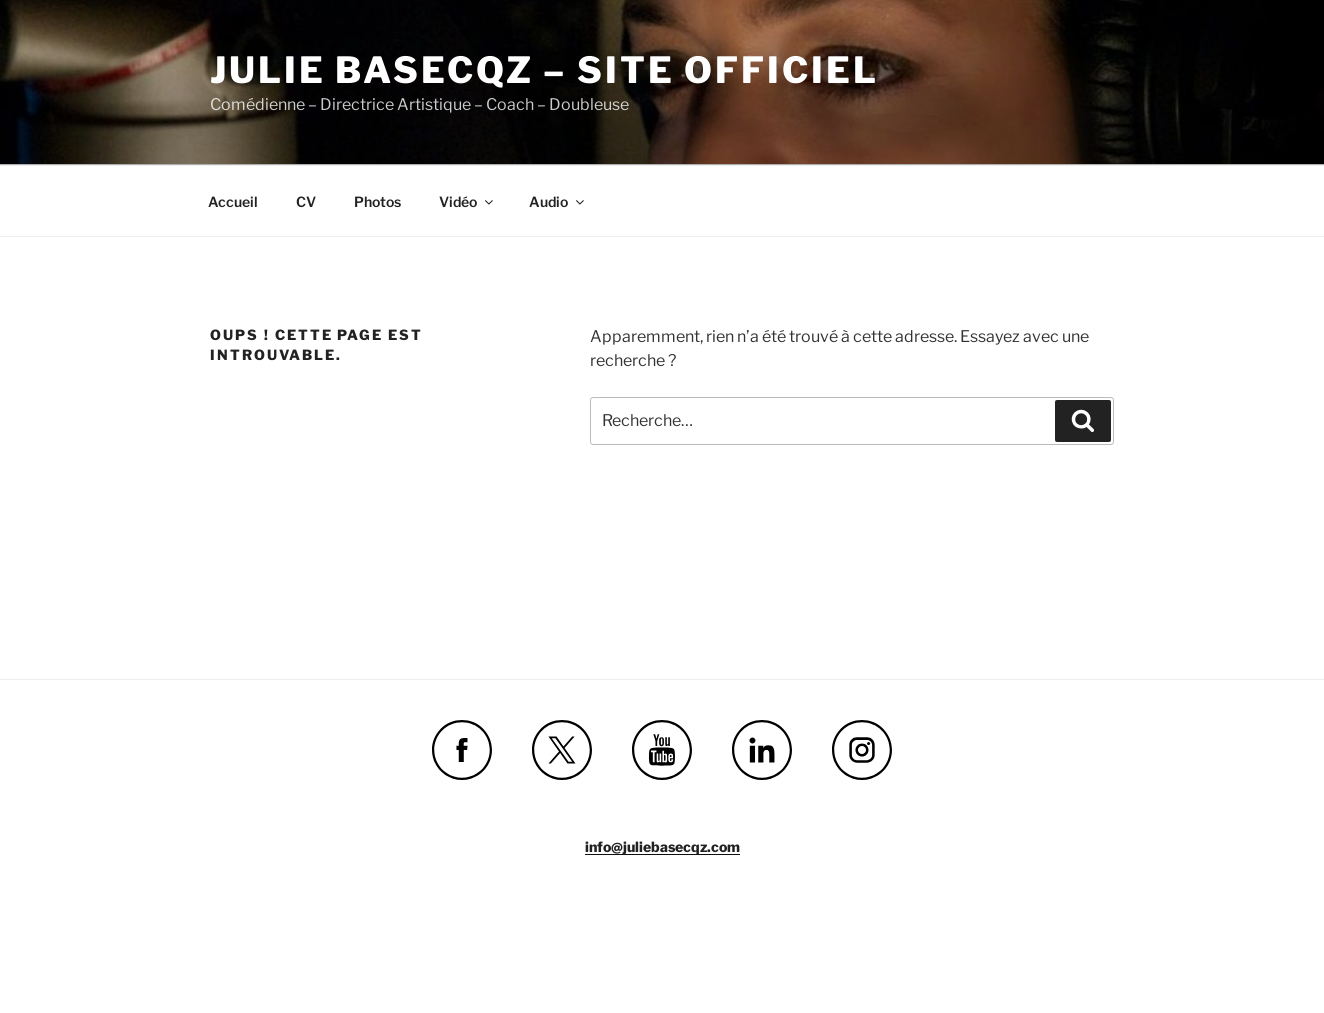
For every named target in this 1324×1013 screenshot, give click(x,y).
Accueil (233, 201)
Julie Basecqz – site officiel (544, 70)
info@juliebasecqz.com (662, 846)
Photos (377, 201)
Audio (558, 201)
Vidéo (467, 201)
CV (306, 201)
